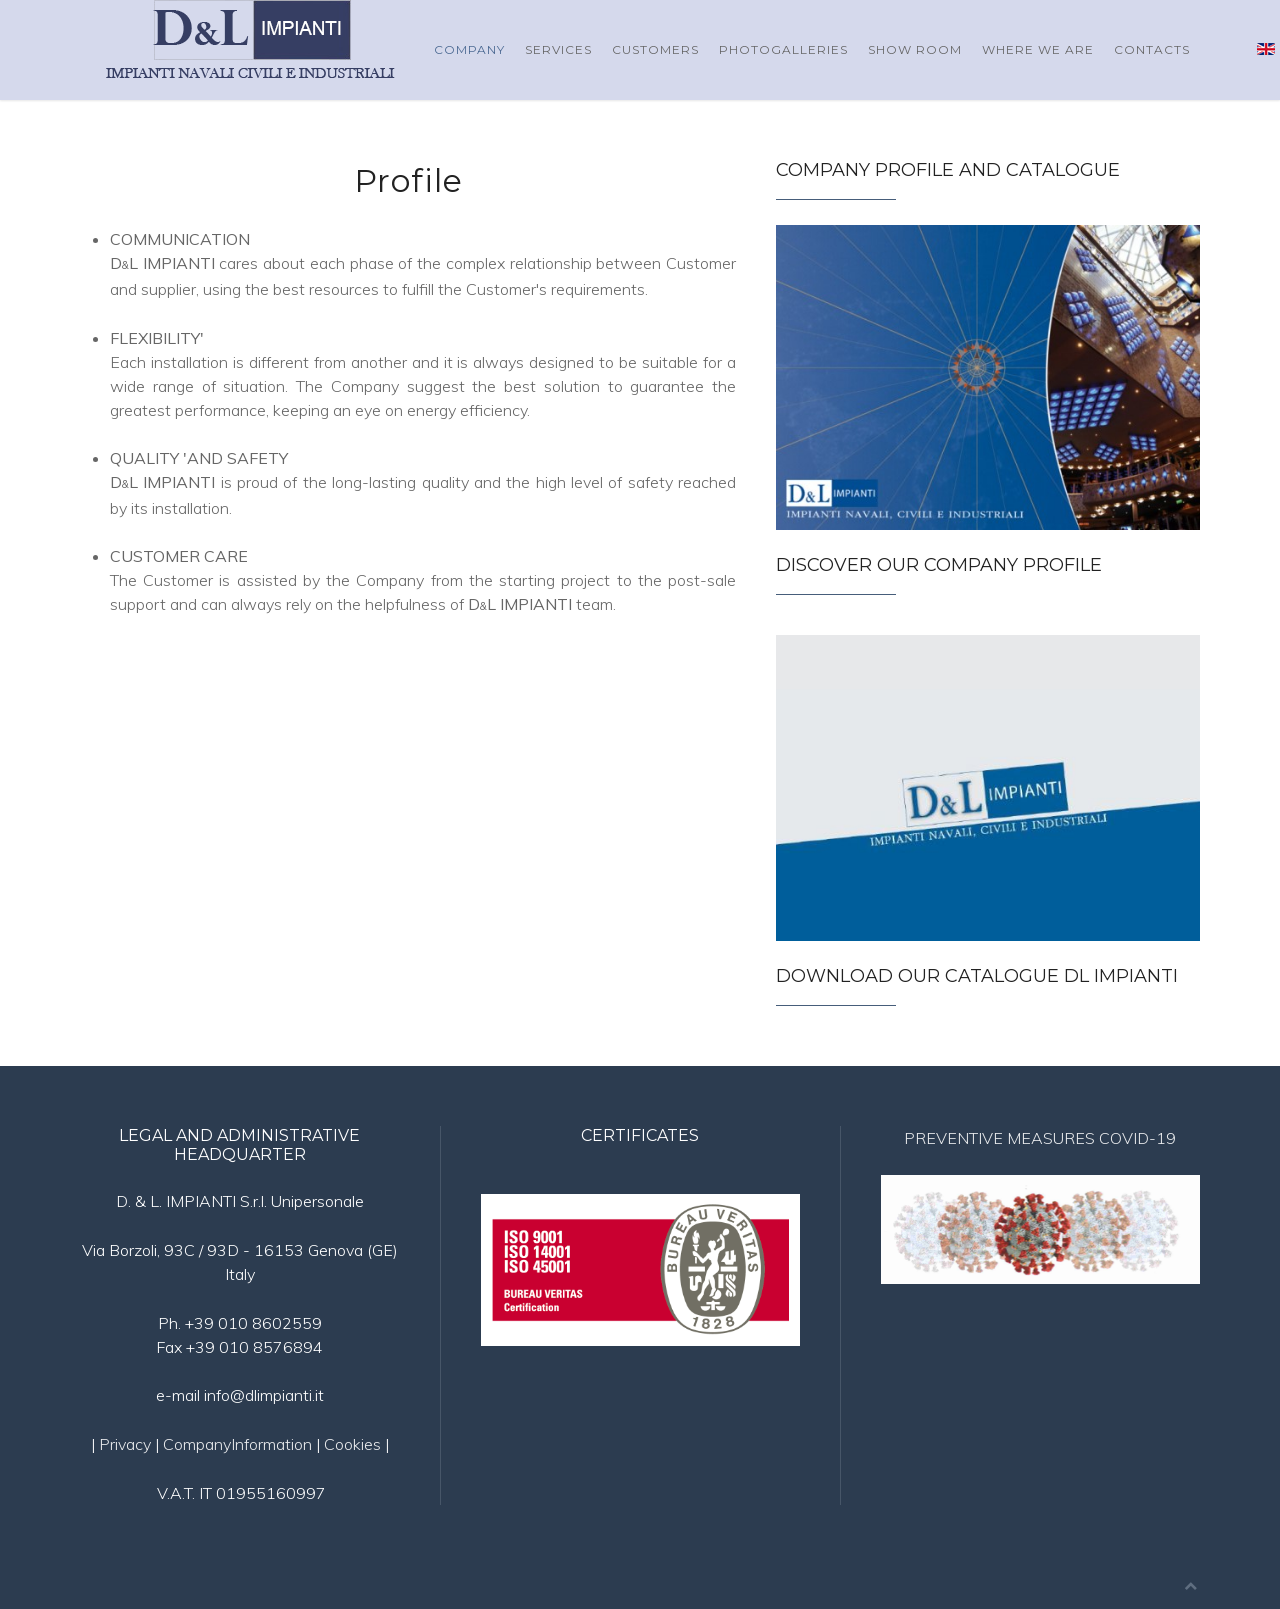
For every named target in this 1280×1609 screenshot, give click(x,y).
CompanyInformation (237, 1444)
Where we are (1038, 49)
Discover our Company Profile (939, 565)
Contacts (1152, 49)
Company (469, 49)
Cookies (354, 1444)
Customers (655, 49)
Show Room (915, 49)
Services (558, 49)
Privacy (125, 1444)
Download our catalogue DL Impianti (977, 976)
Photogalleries (783, 49)
